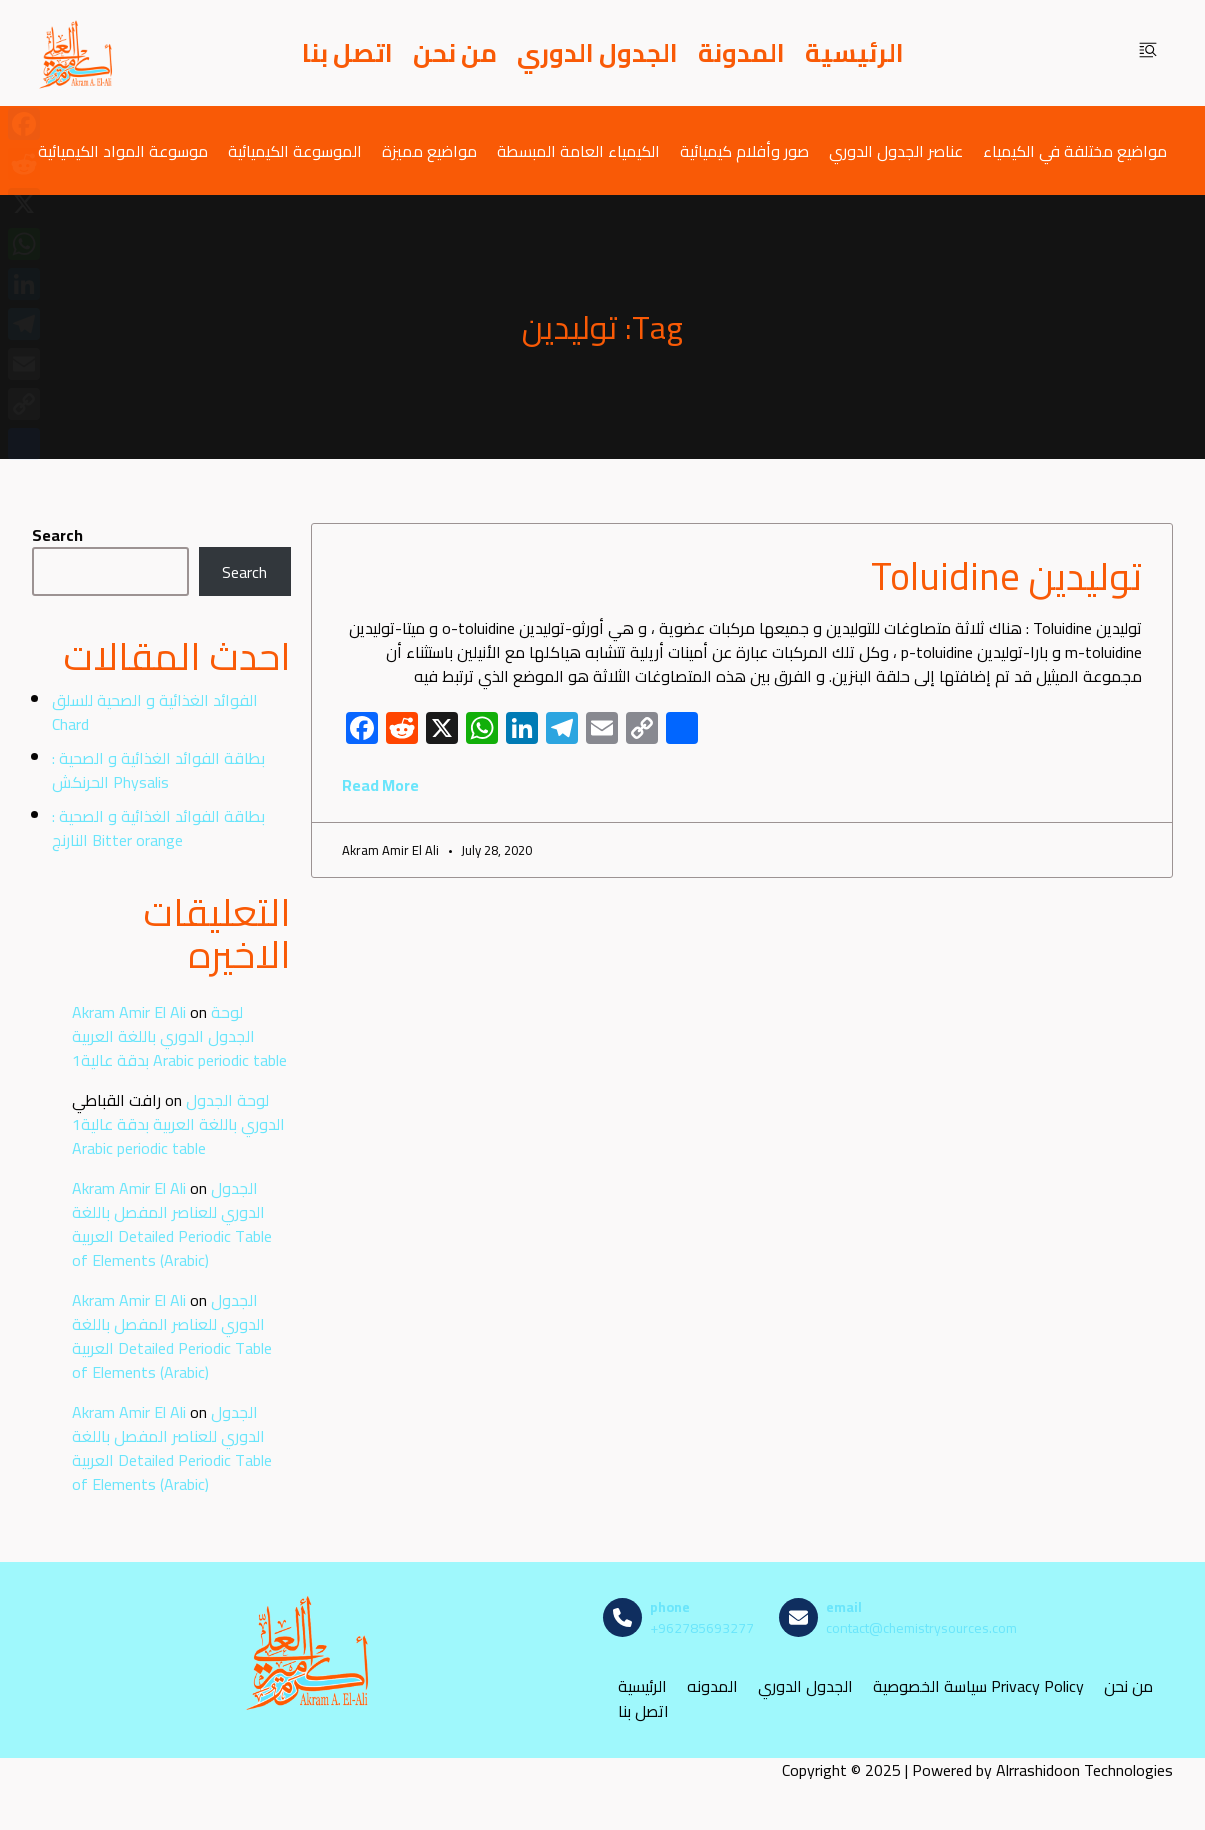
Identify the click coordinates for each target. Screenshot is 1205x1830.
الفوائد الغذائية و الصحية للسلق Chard (155, 712)
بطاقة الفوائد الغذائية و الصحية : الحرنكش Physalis (158, 770)
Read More (380, 785)
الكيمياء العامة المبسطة (578, 150)
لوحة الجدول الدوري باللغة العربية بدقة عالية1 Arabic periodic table (179, 1036)
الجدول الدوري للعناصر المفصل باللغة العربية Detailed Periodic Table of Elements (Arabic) (172, 1224)
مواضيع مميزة (429, 150)
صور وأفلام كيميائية (744, 150)
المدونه (712, 1686)
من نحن (455, 53)
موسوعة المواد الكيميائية (123, 150)
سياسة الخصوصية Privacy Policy (978, 1686)
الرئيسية (854, 53)
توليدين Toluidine (1006, 576)
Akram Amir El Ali (129, 1012)
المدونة (741, 53)
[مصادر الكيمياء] (77, 53)
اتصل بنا (347, 53)
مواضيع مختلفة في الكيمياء (1075, 150)
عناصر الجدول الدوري (896, 150)
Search (57, 535)
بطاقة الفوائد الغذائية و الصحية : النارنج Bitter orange (158, 828)
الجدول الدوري (597, 53)
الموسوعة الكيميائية (295, 150)
